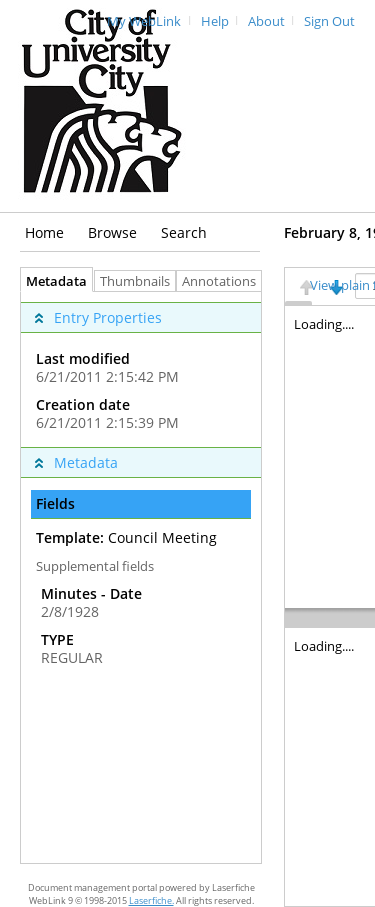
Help (215, 21)
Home (44, 232)
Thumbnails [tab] (135, 281)
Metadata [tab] (51, 281)
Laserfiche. (151, 900)
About (266, 21)
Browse (112, 232)
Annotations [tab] (224, 281)
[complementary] (141, 369)
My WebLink (144, 21)
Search (184, 232)
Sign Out (329, 21)
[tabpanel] (141, 577)
